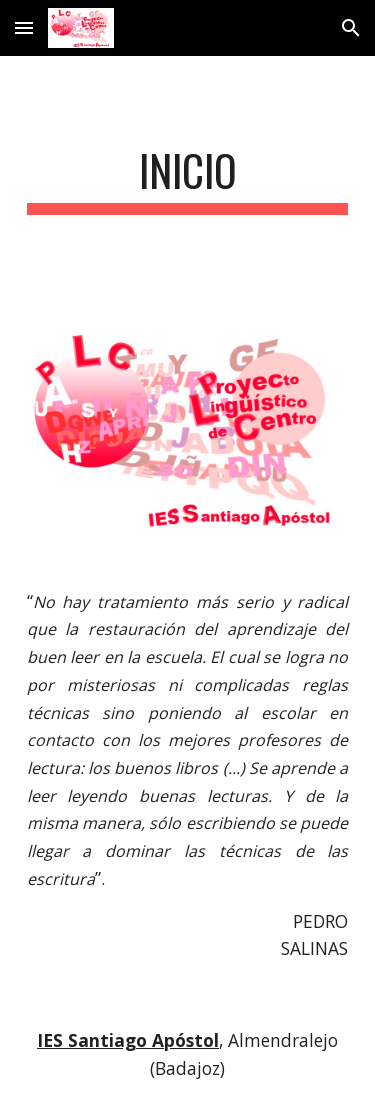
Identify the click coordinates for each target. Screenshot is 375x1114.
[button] (24, 27)
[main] (188, 179)
